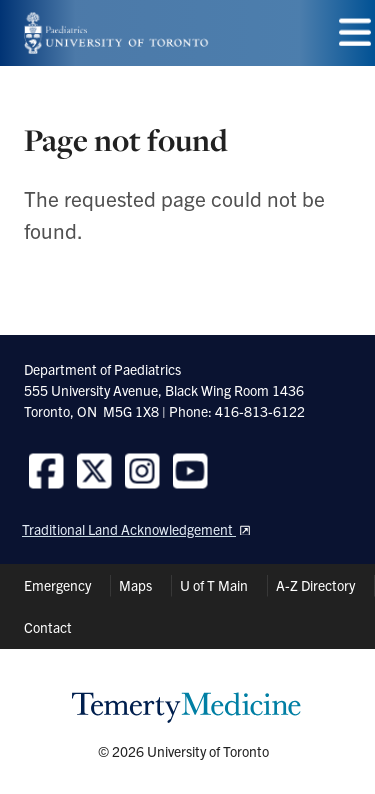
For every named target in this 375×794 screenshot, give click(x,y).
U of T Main (214, 585)
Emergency (57, 585)
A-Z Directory (315, 585)
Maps (135, 585)
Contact (48, 627)
